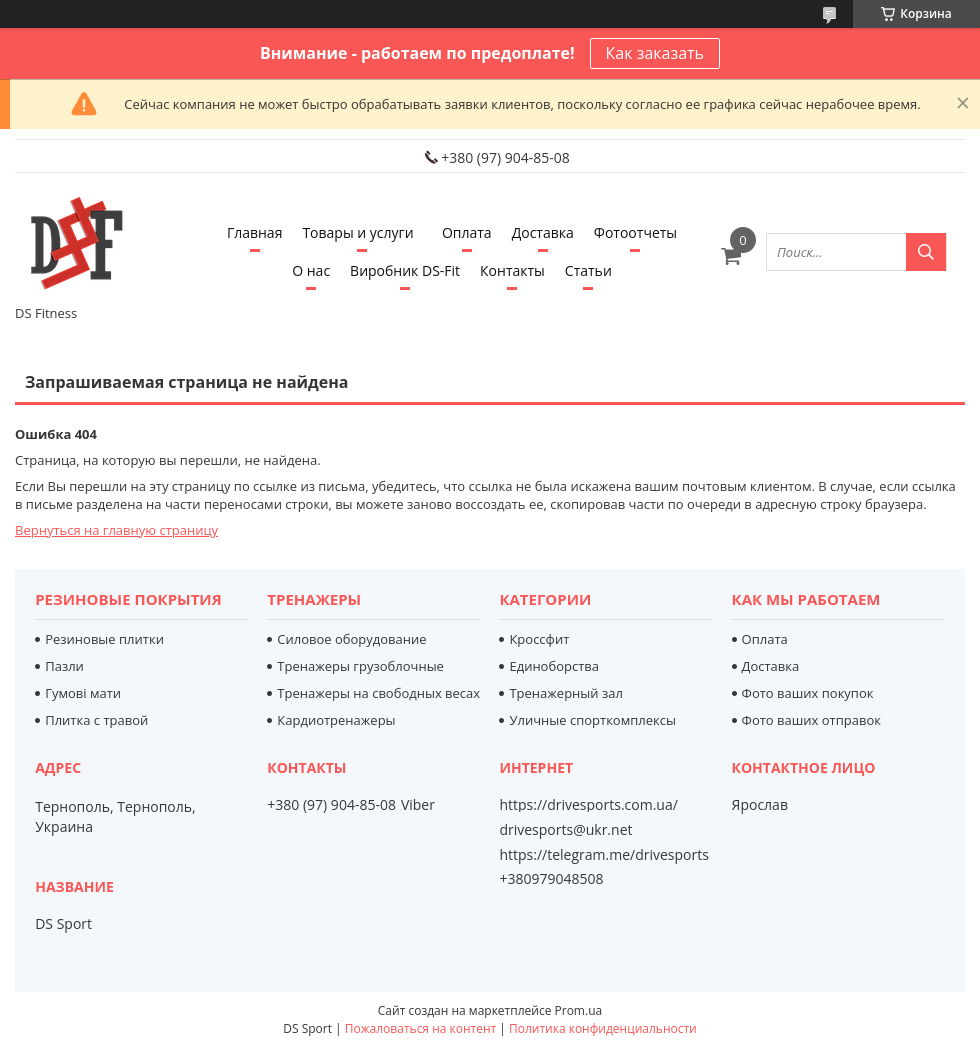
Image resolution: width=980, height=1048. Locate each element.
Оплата (467, 232)
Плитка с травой (96, 720)
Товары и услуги (357, 232)
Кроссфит (539, 639)
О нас (311, 270)
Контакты (512, 270)
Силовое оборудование (351, 639)
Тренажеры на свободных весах (378, 693)
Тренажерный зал (565, 693)
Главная (255, 232)
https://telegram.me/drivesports (603, 854)
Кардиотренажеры (336, 720)
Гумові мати (83, 693)
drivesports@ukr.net (565, 830)
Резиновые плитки (104, 639)
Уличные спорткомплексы (592, 720)
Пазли (64, 666)
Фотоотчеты (635, 232)
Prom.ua (579, 1010)
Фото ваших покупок (808, 693)
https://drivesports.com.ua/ (588, 805)
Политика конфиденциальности (603, 1028)
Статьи (588, 270)
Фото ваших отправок (811, 720)
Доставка (543, 232)
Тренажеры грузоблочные (360, 666)
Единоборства (554, 666)
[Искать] (926, 252)
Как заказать (655, 53)
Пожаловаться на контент (420, 1028)
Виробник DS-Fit (405, 270)
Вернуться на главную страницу (116, 530)
